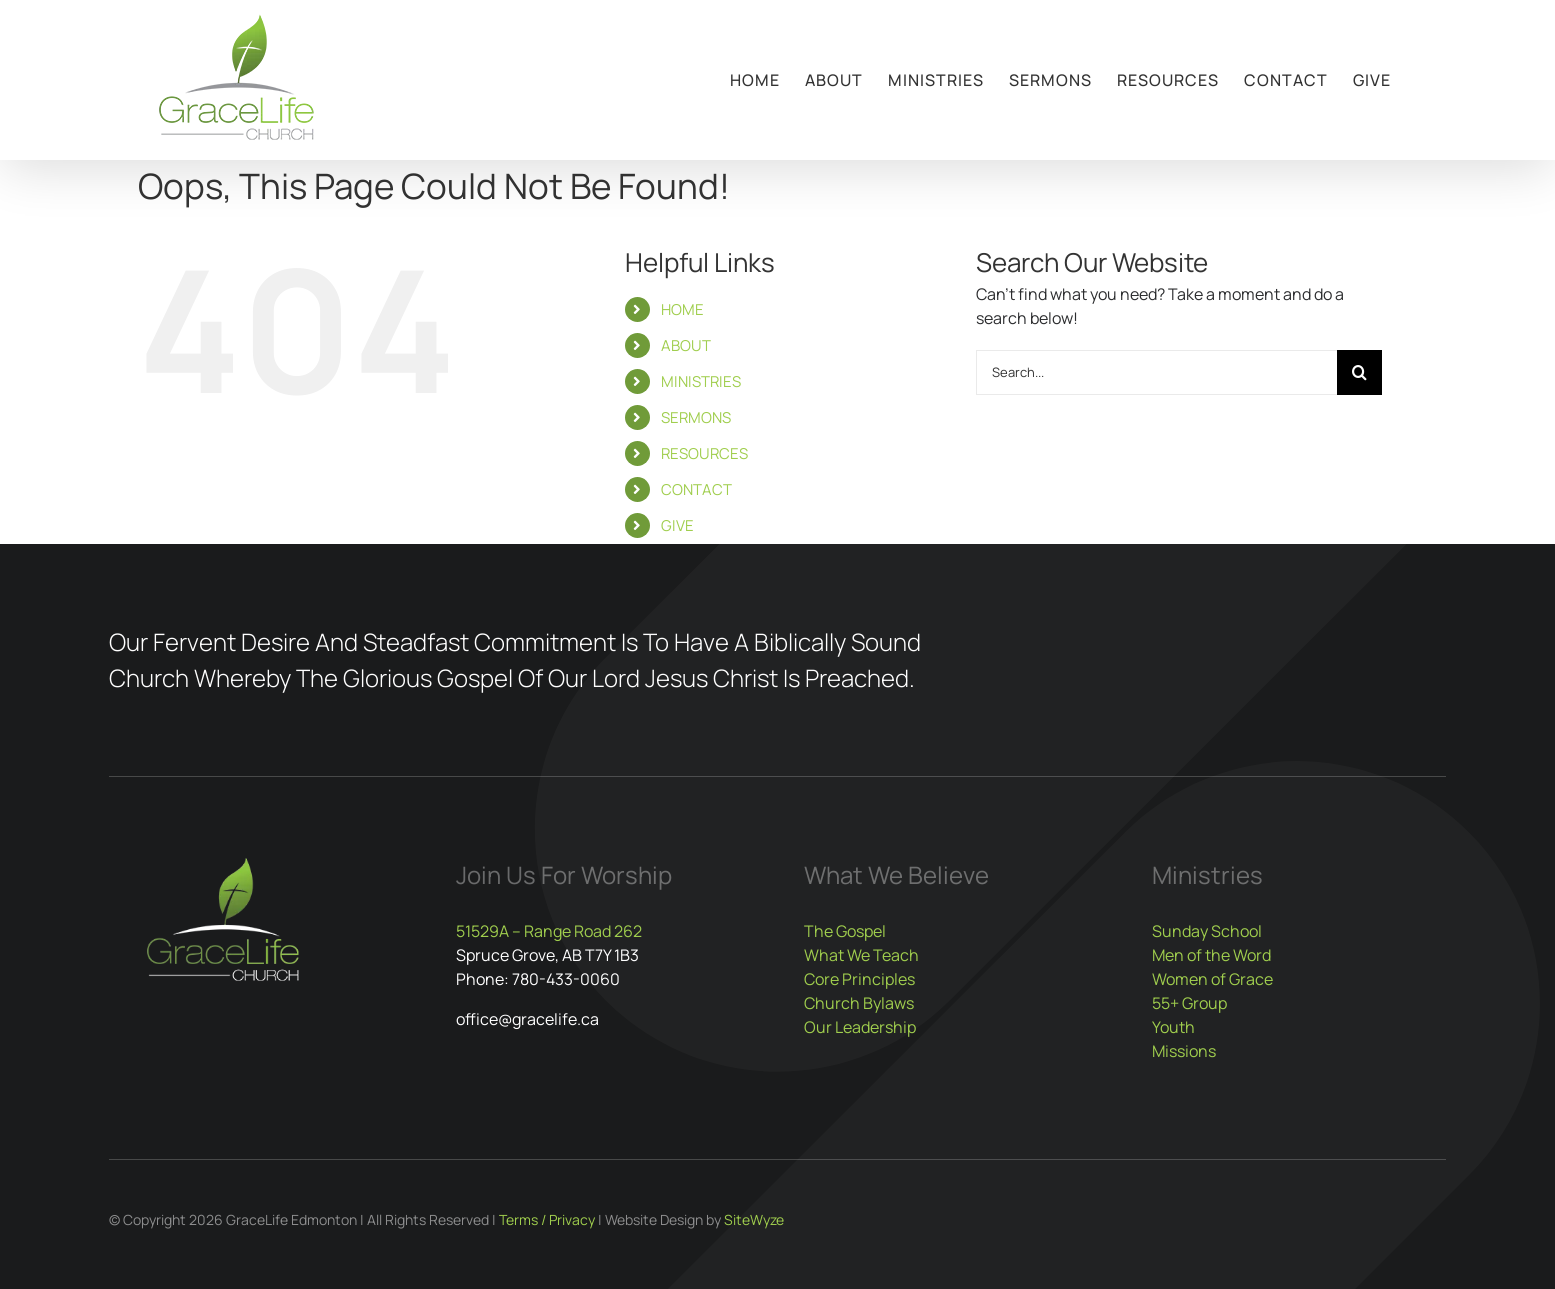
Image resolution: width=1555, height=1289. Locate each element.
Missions (1184, 1051)
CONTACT (696, 489)
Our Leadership (860, 1027)
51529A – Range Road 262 (549, 931)
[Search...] (1157, 372)
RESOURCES (704, 453)
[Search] (1359, 372)
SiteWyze (754, 1219)
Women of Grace (1212, 979)
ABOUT (686, 345)
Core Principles (859, 979)
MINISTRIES (701, 381)
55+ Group (1189, 1003)
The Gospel (845, 931)
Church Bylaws (859, 1003)
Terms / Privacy (547, 1219)
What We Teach (861, 955)
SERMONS (696, 417)
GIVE (677, 525)
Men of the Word (1211, 955)
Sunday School (1207, 931)
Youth (1173, 1027)
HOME (682, 309)
